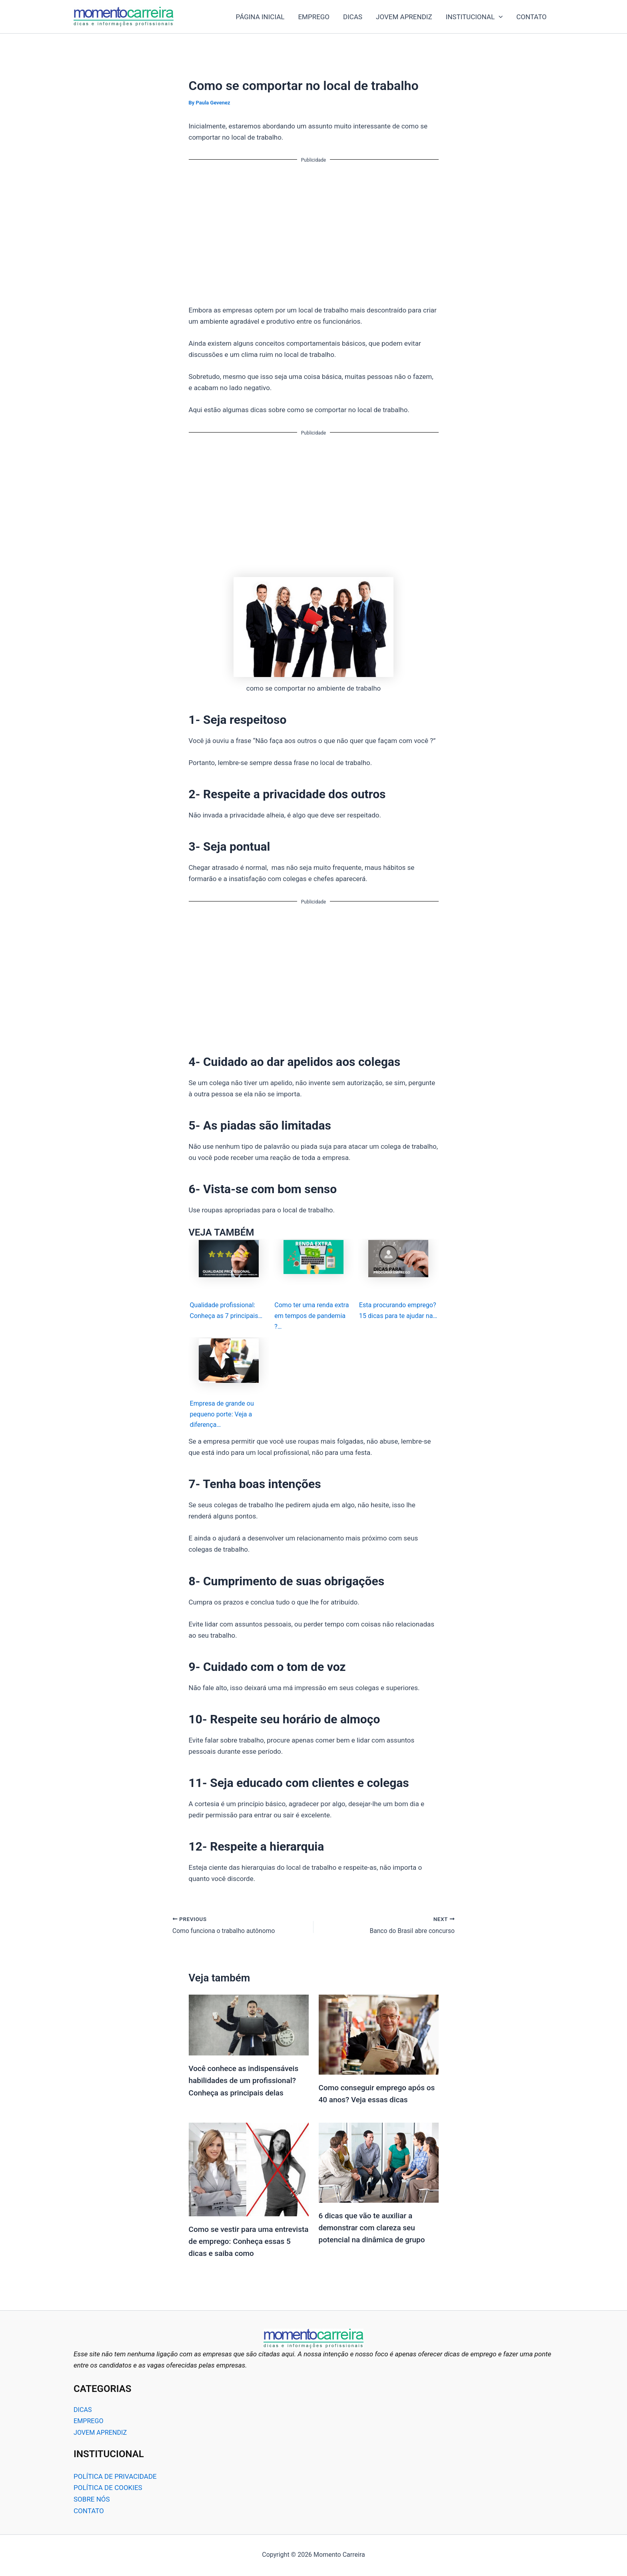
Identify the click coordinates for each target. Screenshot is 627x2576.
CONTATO (531, 17)
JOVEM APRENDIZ (404, 17)
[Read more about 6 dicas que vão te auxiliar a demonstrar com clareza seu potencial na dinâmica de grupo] (379, 2165)
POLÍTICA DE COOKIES (108, 2490)
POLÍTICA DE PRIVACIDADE (115, 2478)
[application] (499, 17)
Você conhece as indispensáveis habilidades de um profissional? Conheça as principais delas (247, 2084)
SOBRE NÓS (92, 2501)
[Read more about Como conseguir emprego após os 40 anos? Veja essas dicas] (379, 2037)
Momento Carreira (182, 16)
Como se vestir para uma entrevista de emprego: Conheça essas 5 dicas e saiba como (246, 2244)
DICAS (352, 17)
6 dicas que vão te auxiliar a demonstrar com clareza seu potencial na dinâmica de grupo (375, 2230)
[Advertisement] (314, 227)
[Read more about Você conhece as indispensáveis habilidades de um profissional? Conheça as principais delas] (249, 2028)
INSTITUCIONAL (474, 17)
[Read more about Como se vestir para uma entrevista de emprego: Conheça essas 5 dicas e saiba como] (249, 2172)
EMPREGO (313, 17)
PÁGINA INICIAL (260, 17)
